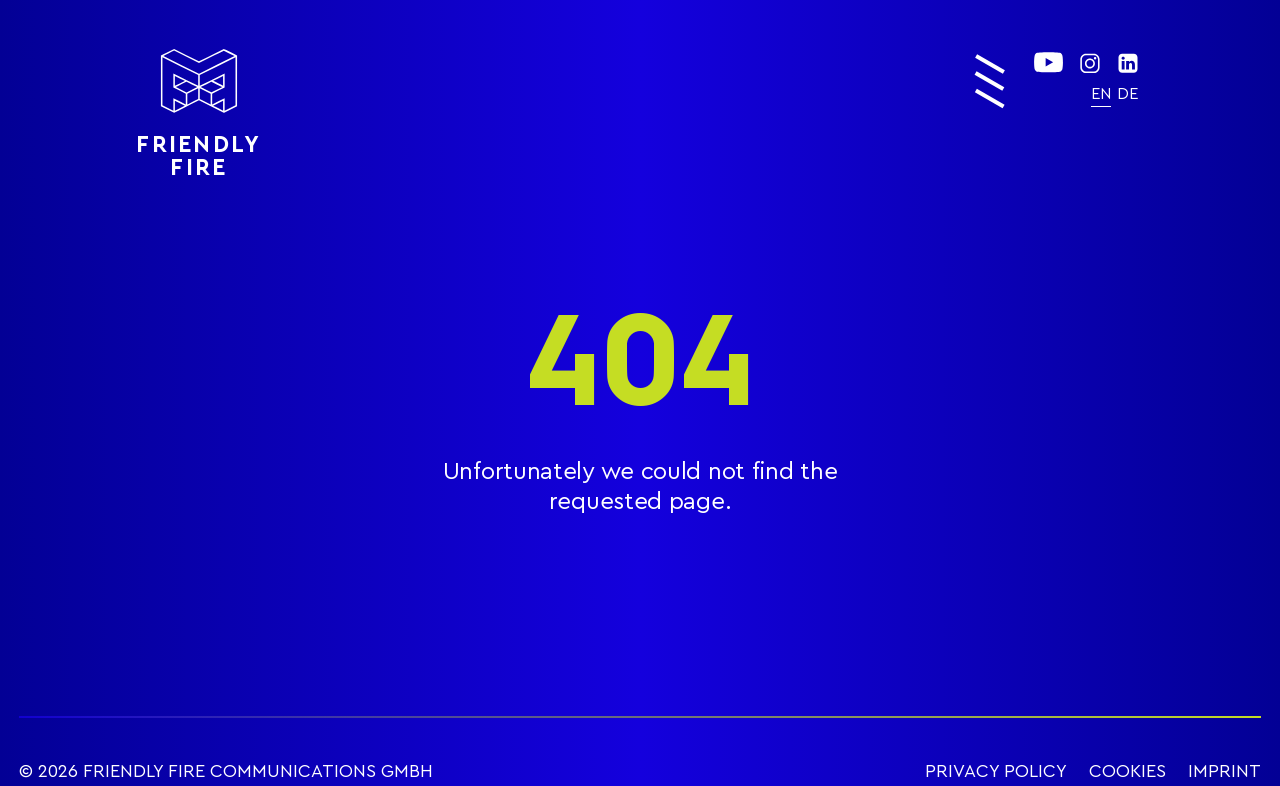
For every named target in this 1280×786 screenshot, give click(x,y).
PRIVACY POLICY (996, 771)
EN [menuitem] (1101, 94)
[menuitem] (1101, 93)
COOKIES (1127, 771)
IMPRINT (1224, 771)
